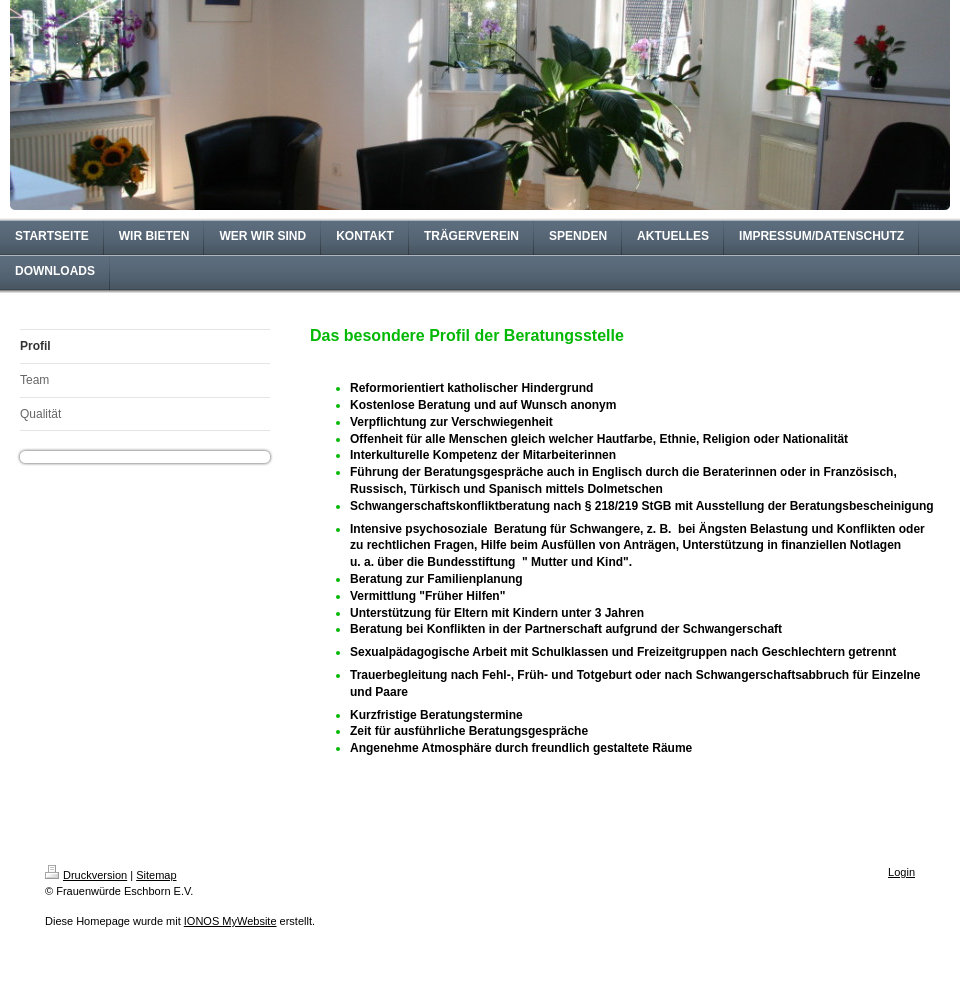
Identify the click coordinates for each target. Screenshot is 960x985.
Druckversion (86, 875)
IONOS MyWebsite (230, 921)
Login (901, 872)
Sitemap (156, 875)
